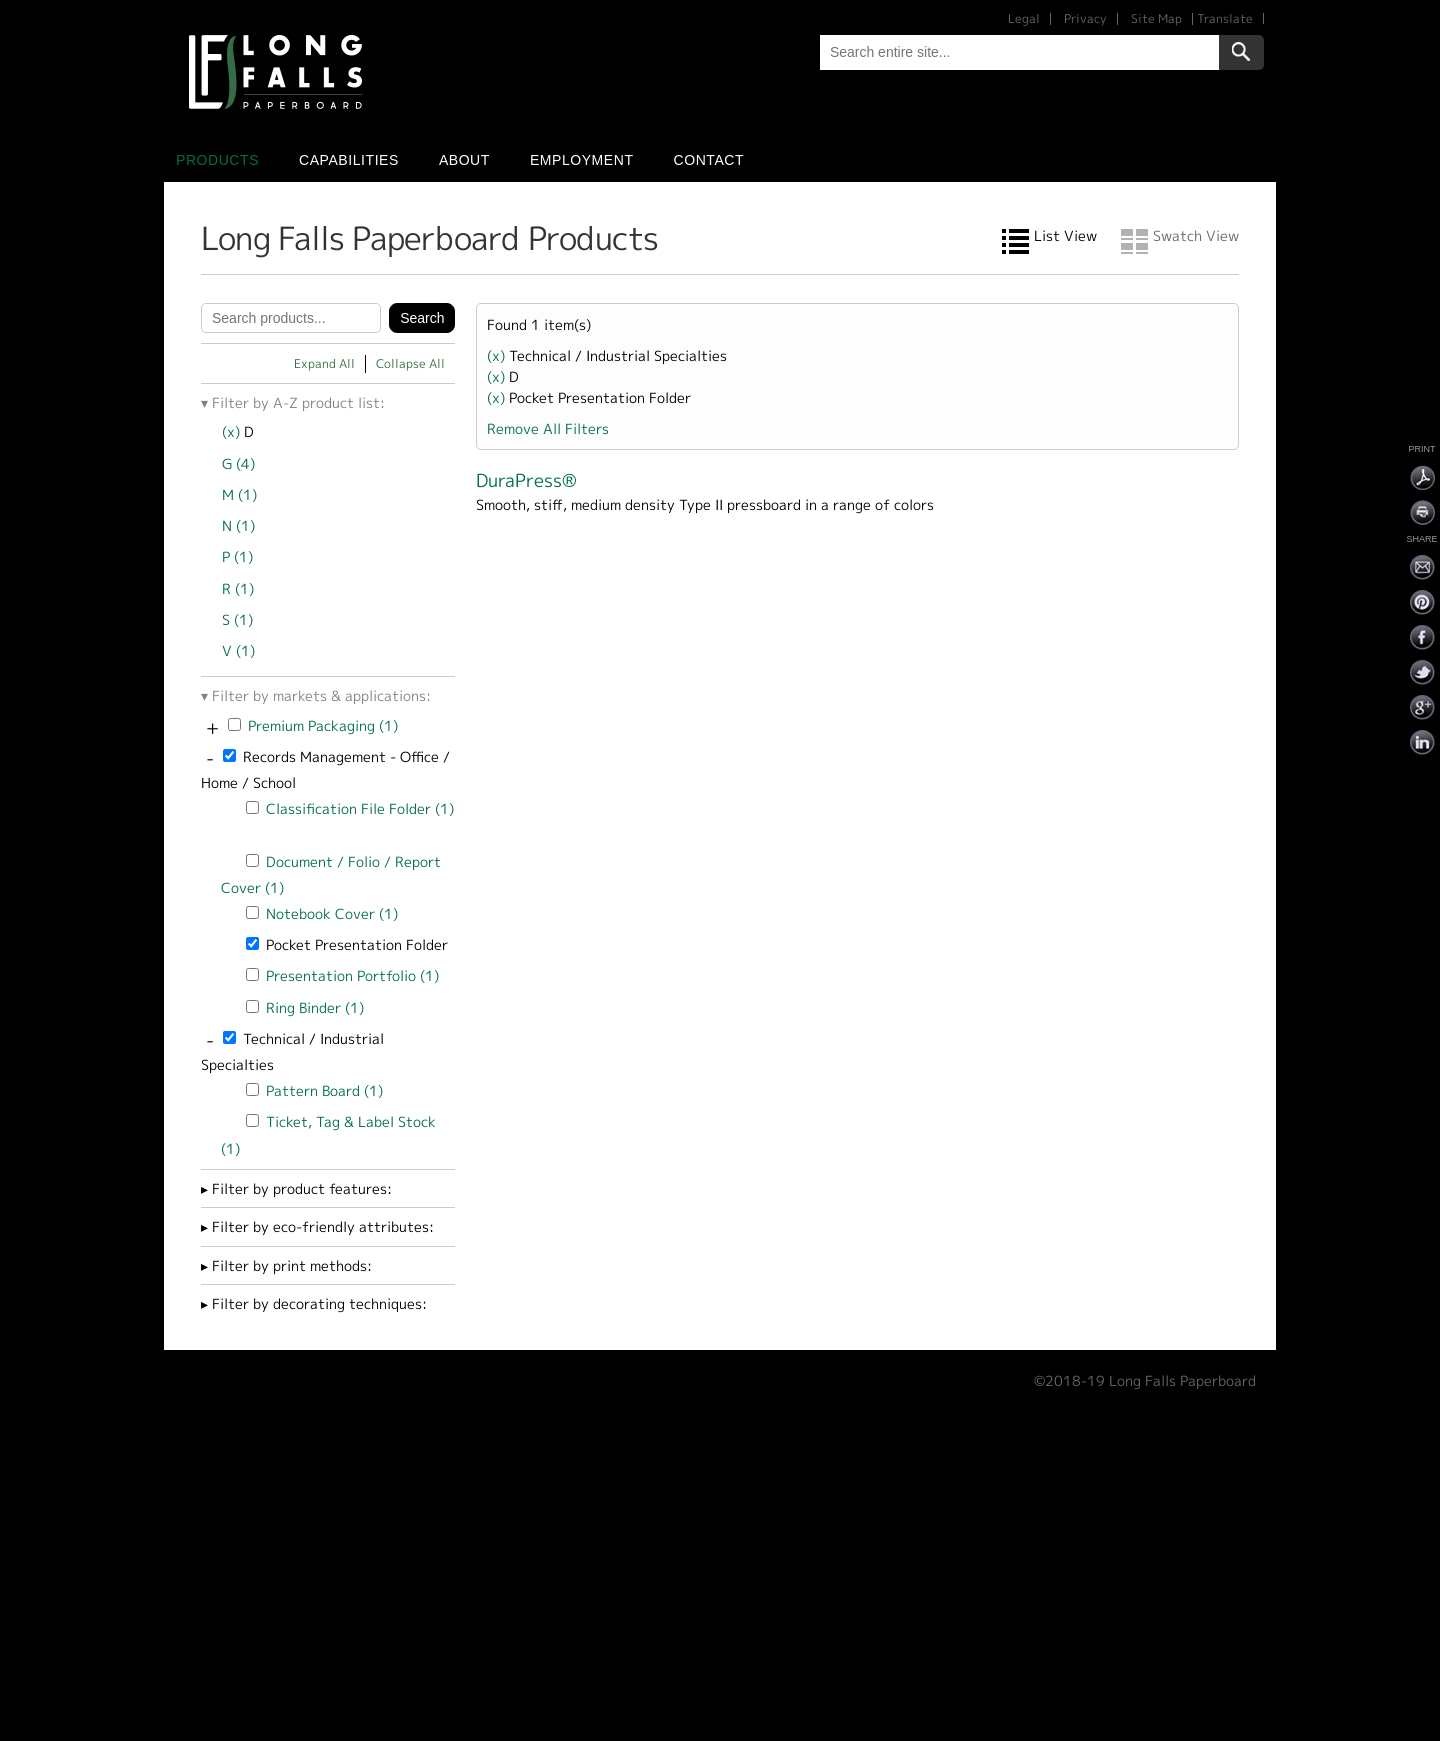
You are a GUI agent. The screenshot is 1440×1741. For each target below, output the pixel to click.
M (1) (239, 494)
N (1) (238, 525)
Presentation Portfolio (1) (352, 975)
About (464, 160)
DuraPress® (526, 480)
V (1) (238, 650)
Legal (1024, 18)
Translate (1225, 18)
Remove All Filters (548, 428)
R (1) (238, 588)
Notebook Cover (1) (332, 913)
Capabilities (349, 160)
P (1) (237, 556)
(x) (233, 431)
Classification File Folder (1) (360, 808)
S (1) (237, 619)
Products (217, 160)
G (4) (238, 463)
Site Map (1156, 18)
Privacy (1085, 18)
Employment (582, 160)
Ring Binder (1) (315, 1007)
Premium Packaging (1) (323, 725)
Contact (709, 160)
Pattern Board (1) (324, 1090)
